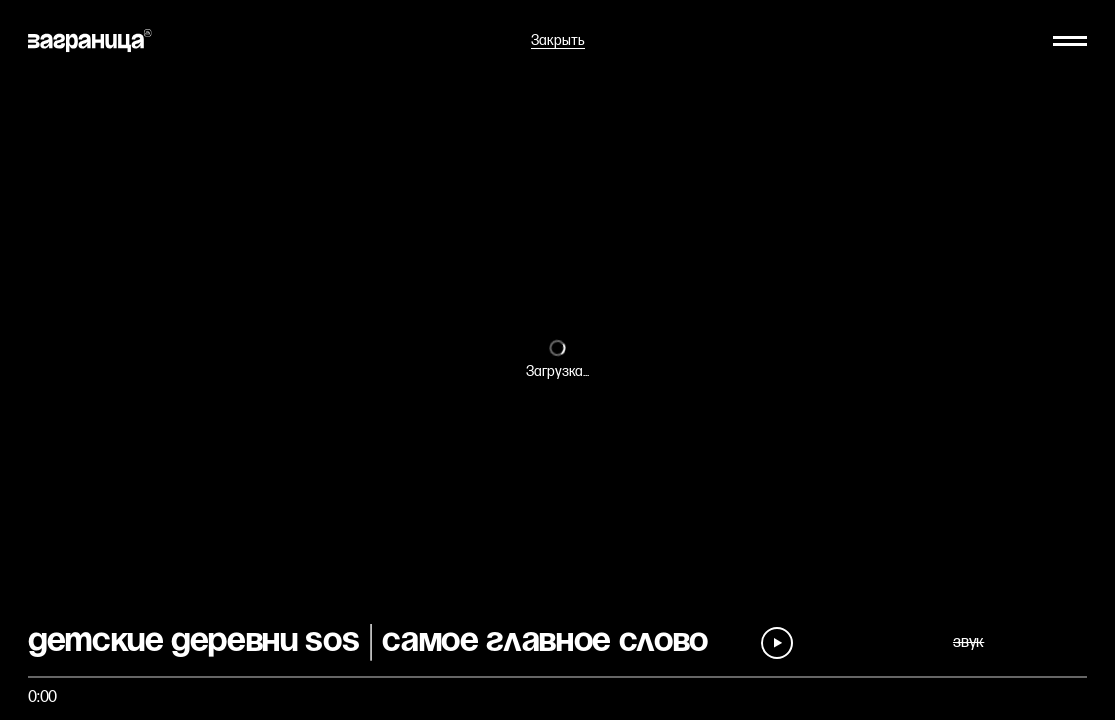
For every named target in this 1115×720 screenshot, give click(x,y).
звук (968, 642)
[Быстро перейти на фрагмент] (557, 677)
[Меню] (1070, 41)
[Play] (777, 643)
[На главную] (90, 40)
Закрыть (558, 41)
